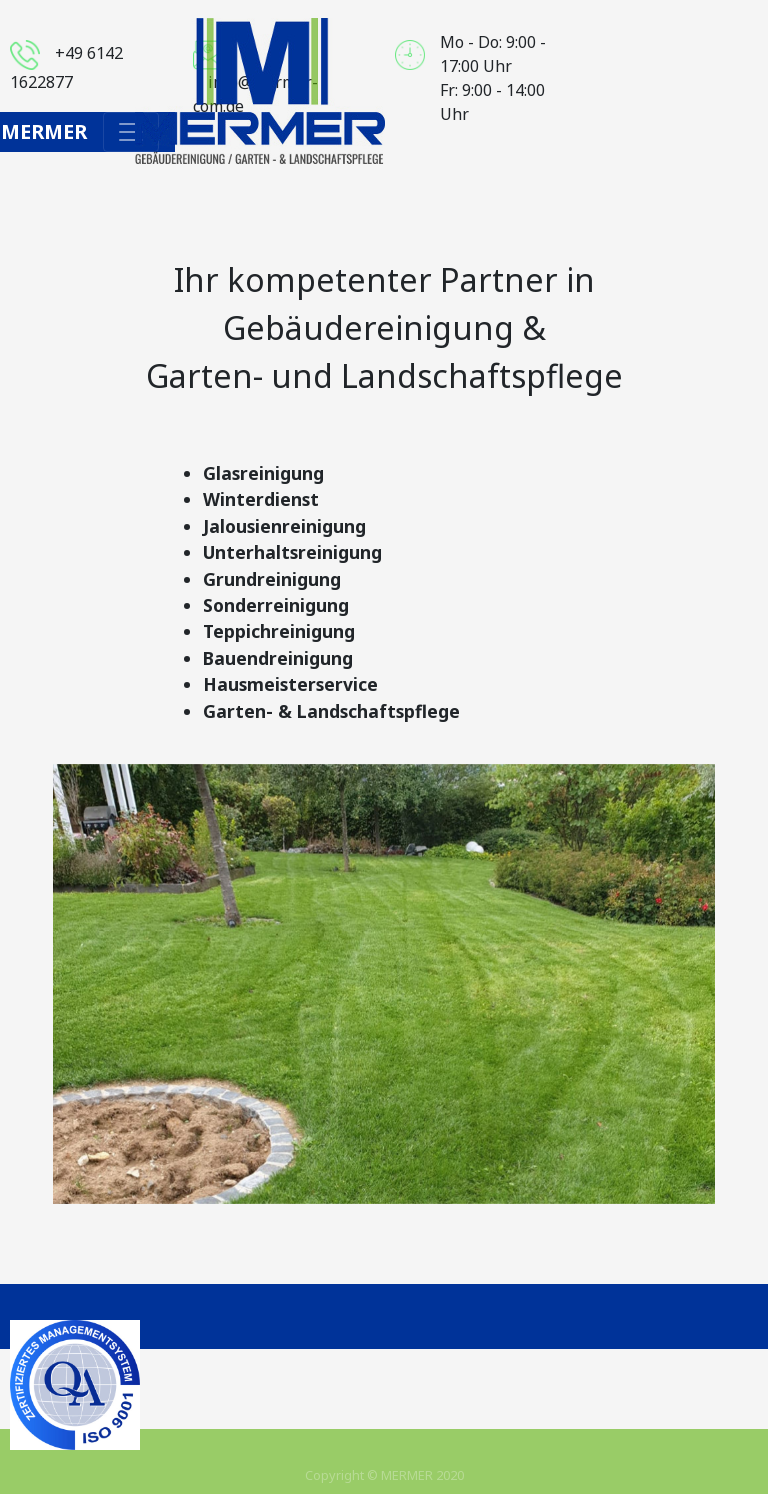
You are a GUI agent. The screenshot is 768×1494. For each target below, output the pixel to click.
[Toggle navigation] (131, 132)
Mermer (44, 131)
